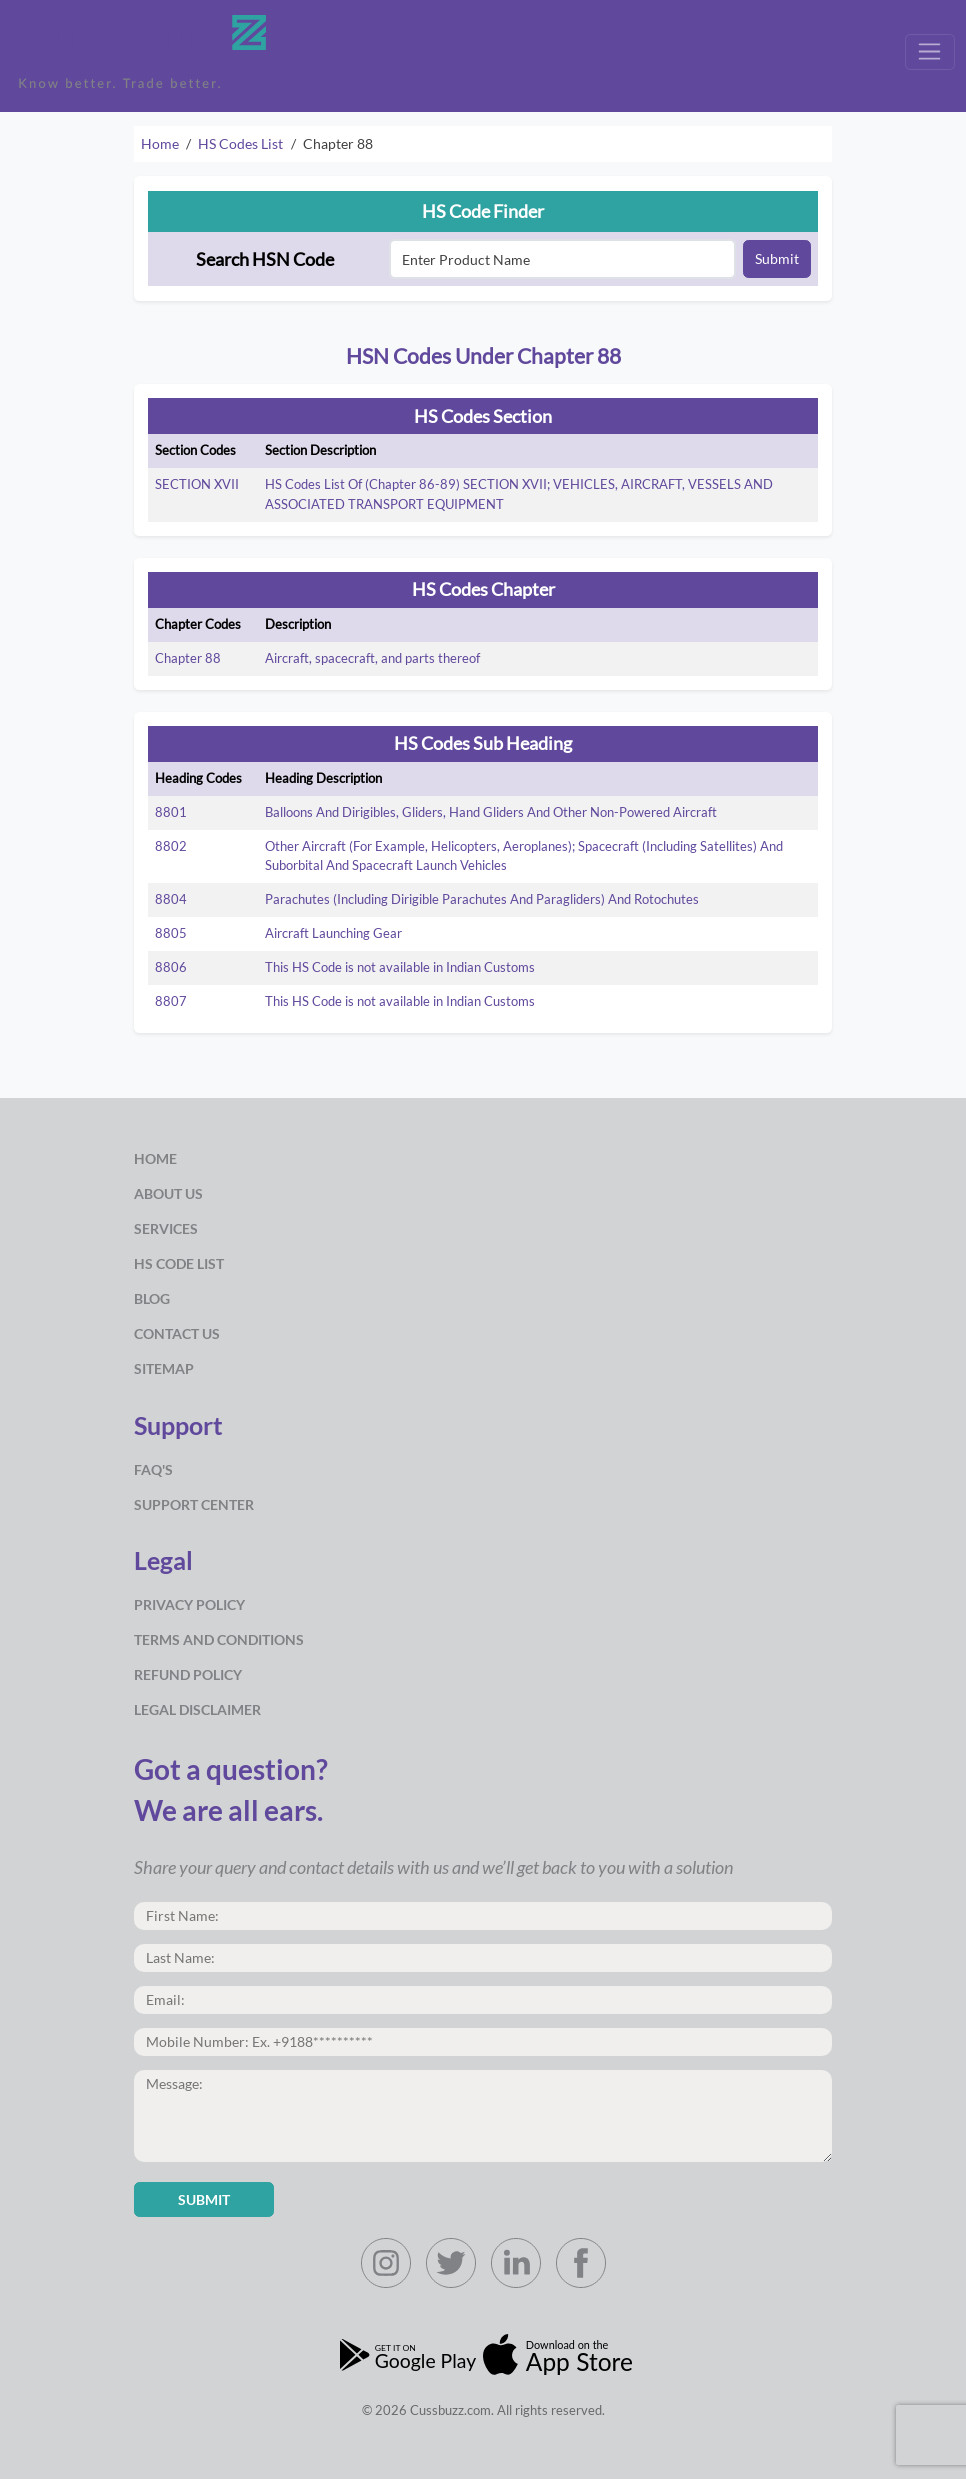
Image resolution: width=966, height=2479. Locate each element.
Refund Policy (188, 1674)
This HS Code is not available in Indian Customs (400, 967)
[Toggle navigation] (930, 52)
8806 (171, 967)
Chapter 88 (188, 658)
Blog (152, 1298)
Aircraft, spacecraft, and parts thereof (372, 658)
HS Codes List (240, 143)
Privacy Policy (189, 1604)
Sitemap (164, 1368)
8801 (171, 812)
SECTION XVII (197, 484)
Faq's (153, 1469)
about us (168, 1193)
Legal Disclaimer (197, 1709)
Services (166, 1228)
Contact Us (177, 1333)
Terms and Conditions (219, 1639)
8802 (171, 846)
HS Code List (179, 1263)
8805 (171, 933)
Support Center (194, 1504)
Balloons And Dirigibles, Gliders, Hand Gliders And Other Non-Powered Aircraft (491, 812)
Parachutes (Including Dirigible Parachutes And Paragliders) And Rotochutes (482, 899)
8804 (171, 899)
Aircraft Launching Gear (333, 933)
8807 (171, 1001)
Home (160, 143)
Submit (777, 258)
